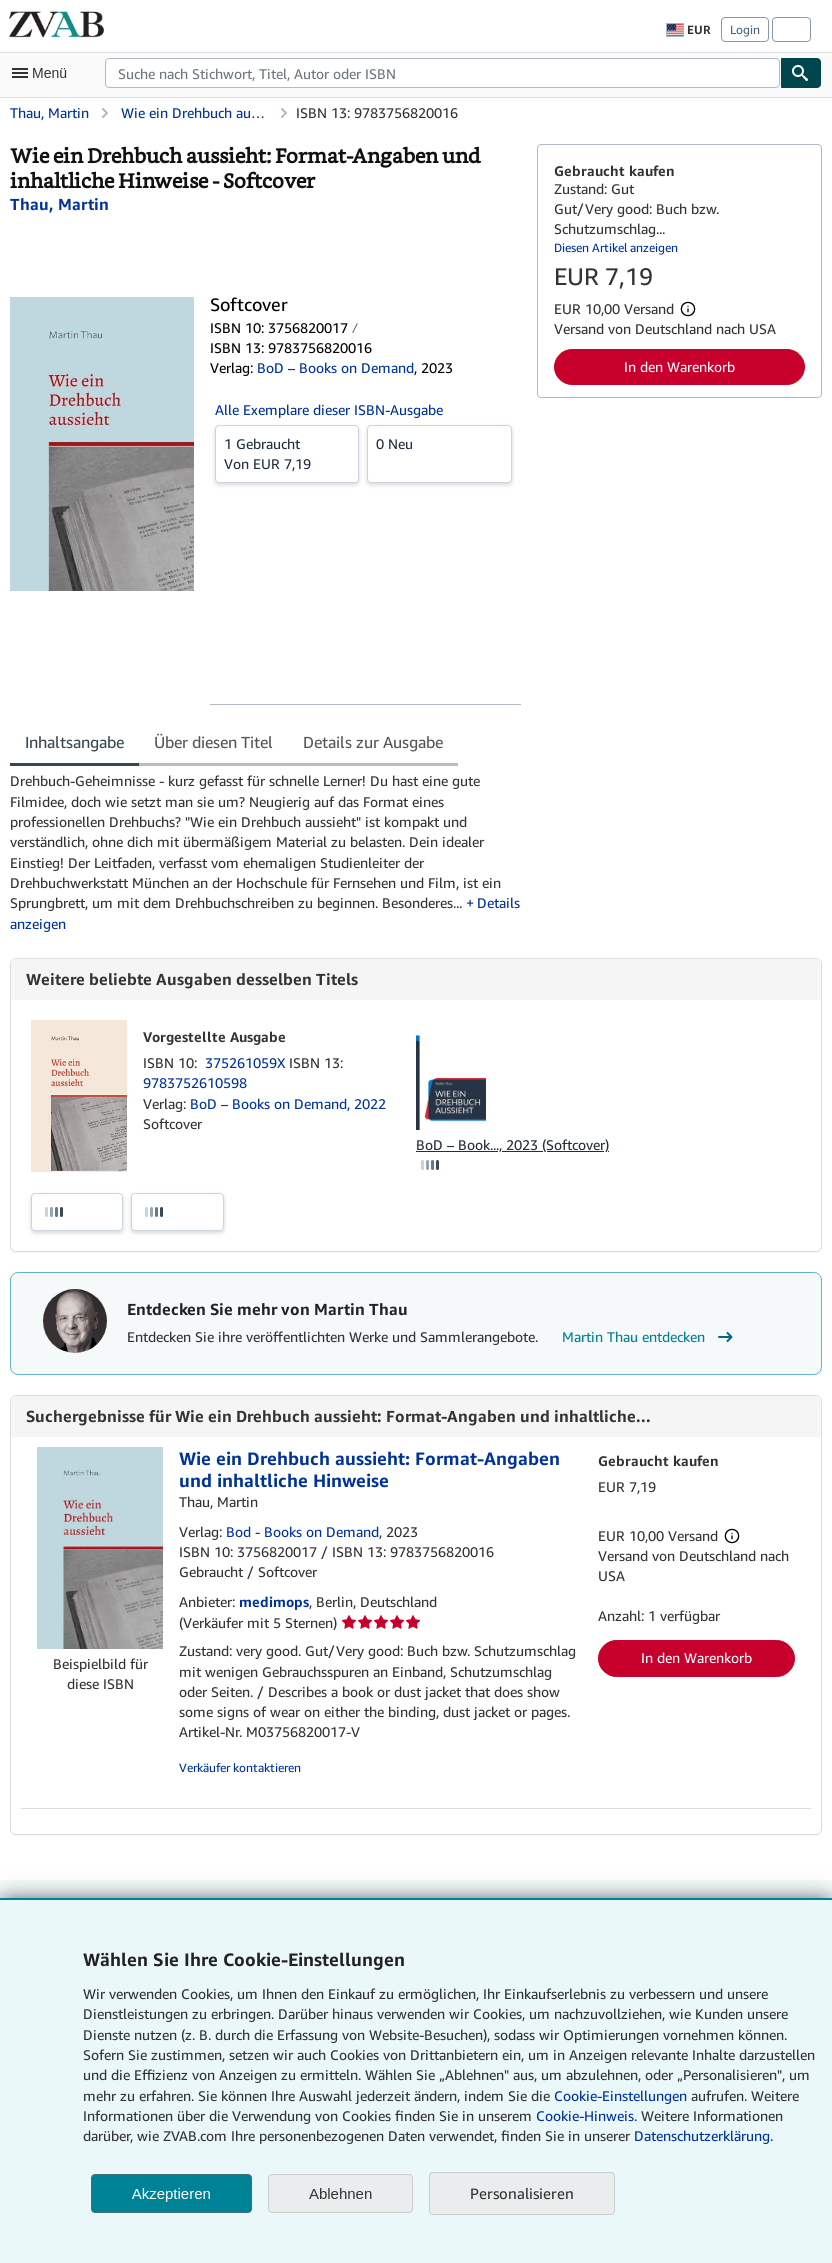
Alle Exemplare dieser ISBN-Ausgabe (329, 409)
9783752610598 (195, 1082)
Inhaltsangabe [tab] (74, 742)
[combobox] (442, 73)
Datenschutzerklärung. (703, 2135)
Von (287, 453)
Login (745, 29)
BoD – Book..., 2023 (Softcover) (512, 1144)
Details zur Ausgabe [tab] (373, 742)
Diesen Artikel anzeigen (616, 247)
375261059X (247, 1062)
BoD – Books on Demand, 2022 (288, 1103)
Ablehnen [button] (340, 2193)
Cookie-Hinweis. (586, 2115)
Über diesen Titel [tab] (213, 742)
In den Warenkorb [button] (679, 366)
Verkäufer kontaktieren (240, 1767)
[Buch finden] (801, 73)
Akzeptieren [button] (171, 2193)
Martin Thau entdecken (650, 1337)
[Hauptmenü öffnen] (44, 73)
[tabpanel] (265, 852)
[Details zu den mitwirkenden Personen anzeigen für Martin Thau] (59, 204)
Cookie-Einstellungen (620, 2095)
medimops (274, 1601)
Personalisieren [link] (522, 2193)
